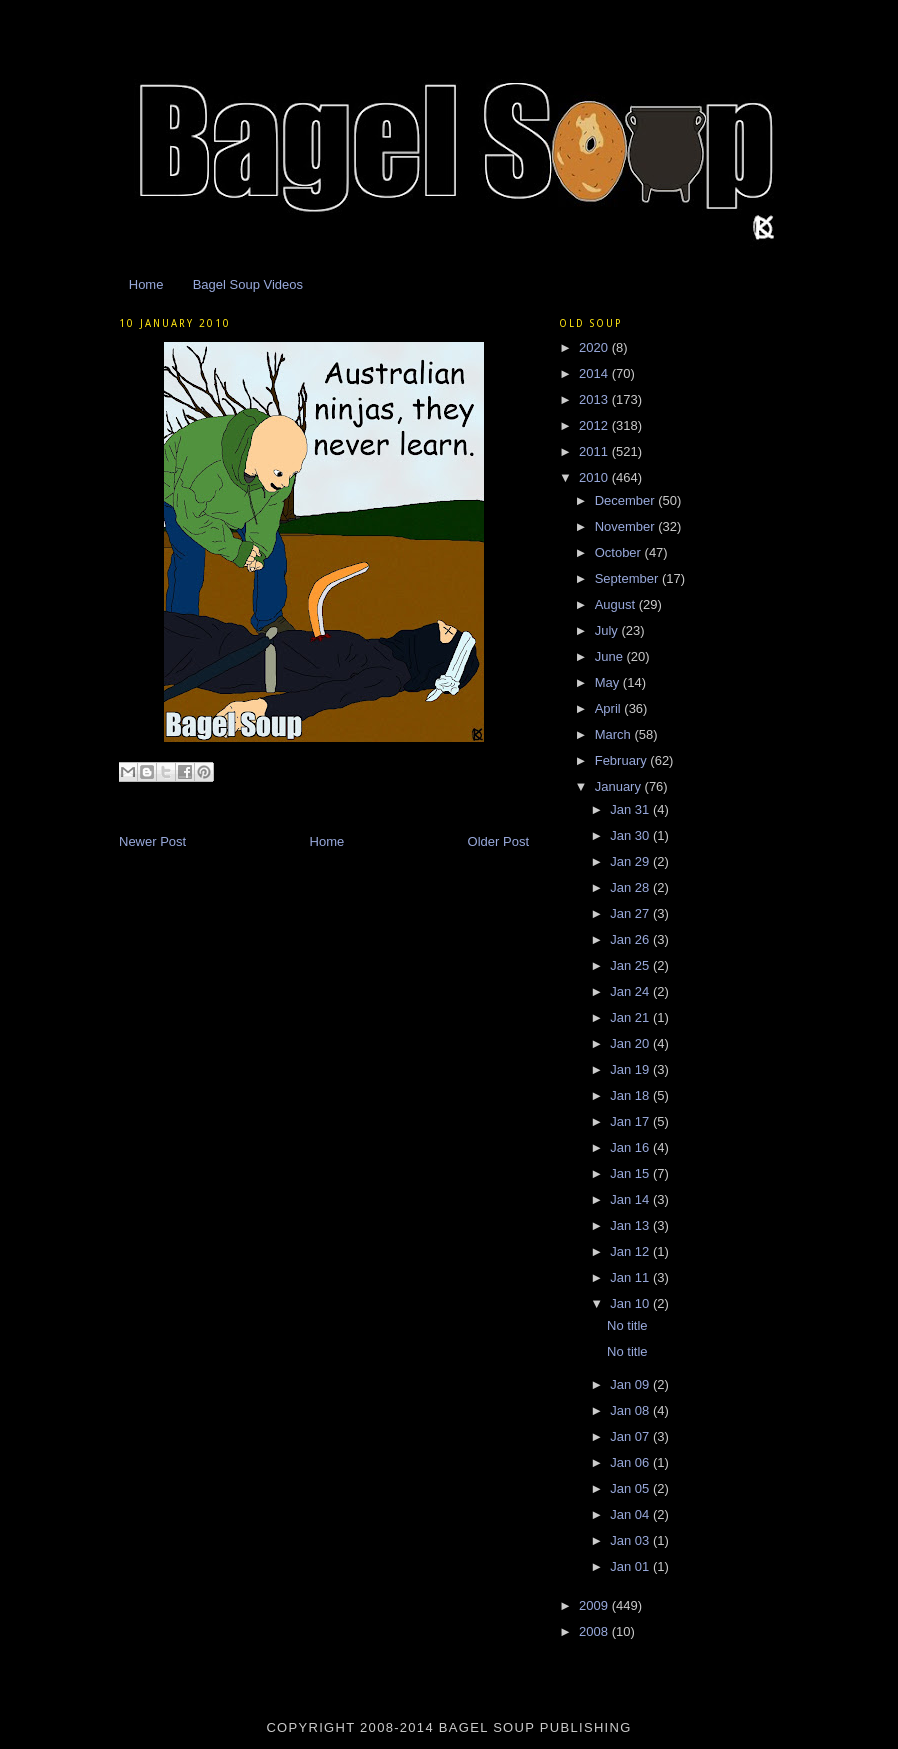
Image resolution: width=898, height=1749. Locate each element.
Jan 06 (631, 1462)
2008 (595, 1631)
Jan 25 (631, 965)
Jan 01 (631, 1566)
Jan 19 (631, 1069)
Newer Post (152, 841)
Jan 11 (631, 1277)
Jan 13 (631, 1225)
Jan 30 (631, 835)
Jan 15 (631, 1173)
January (620, 786)
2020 (595, 347)
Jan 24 (631, 991)
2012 (595, 425)
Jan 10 (631, 1303)
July (608, 630)
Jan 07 (631, 1436)
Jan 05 (631, 1488)
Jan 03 (631, 1540)
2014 (595, 373)
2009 (595, 1605)
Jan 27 (631, 913)
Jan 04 (631, 1514)
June (611, 656)
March (615, 734)
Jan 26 (631, 939)
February (623, 760)
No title (627, 1325)
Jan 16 (631, 1147)
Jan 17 (631, 1121)
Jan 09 (631, 1384)
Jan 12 (631, 1251)
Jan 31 (631, 809)
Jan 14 (631, 1199)
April (610, 708)
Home (146, 284)
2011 (595, 451)
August (617, 604)
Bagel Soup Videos (248, 284)
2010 (595, 477)
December (627, 500)
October (620, 552)
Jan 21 (631, 1017)
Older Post (498, 841)
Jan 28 (631, 887)
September (628, 578)
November (627, 526)
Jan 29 (631, 861)
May (609, 682)
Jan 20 (631, 1043)
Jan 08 (631, 1410)
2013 (595, 399)
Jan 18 (631, 1095)
